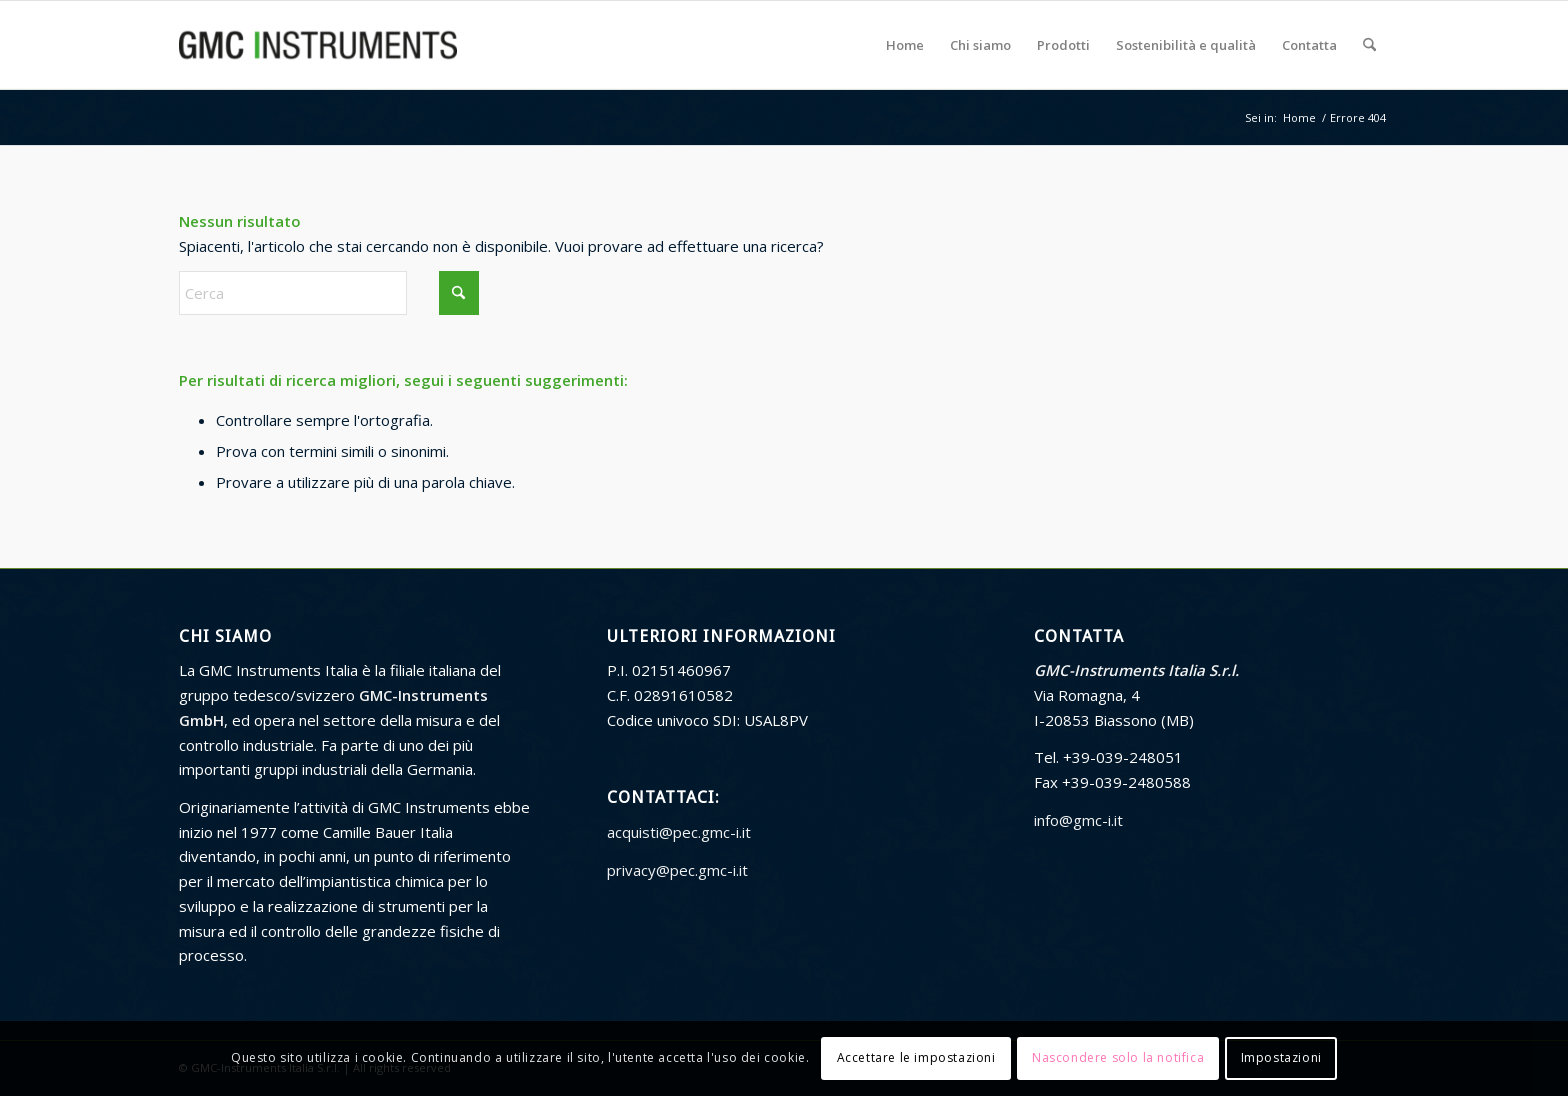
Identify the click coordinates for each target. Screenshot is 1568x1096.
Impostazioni (1281, 1057)
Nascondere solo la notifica (1118, 1057)
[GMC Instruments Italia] (318, 45)
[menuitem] (905, 45)
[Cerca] (1369, 45)
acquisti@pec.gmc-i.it (679, 832)
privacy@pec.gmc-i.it (677, 870)
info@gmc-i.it (1078, 820)
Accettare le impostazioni (916, 1057)
